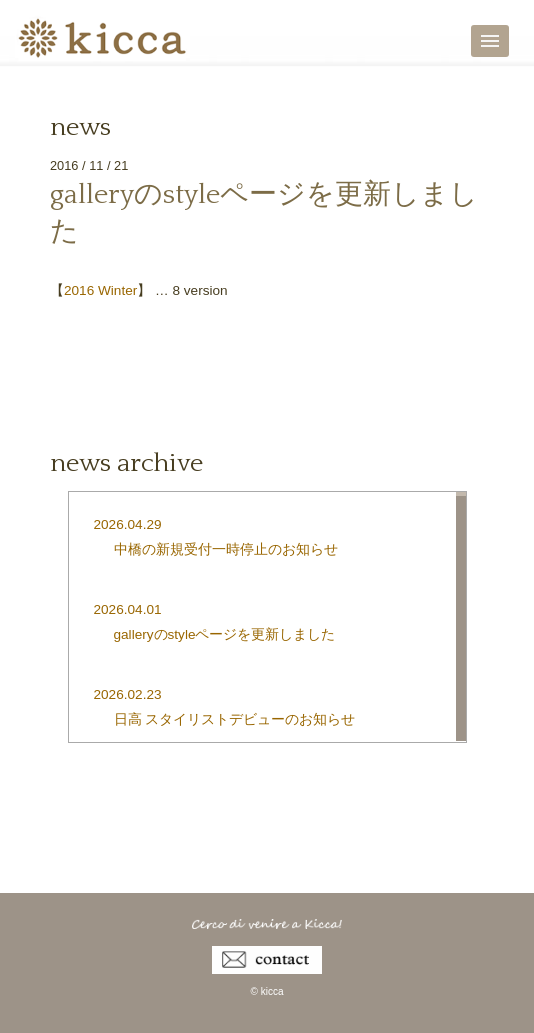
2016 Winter (100, 290)
